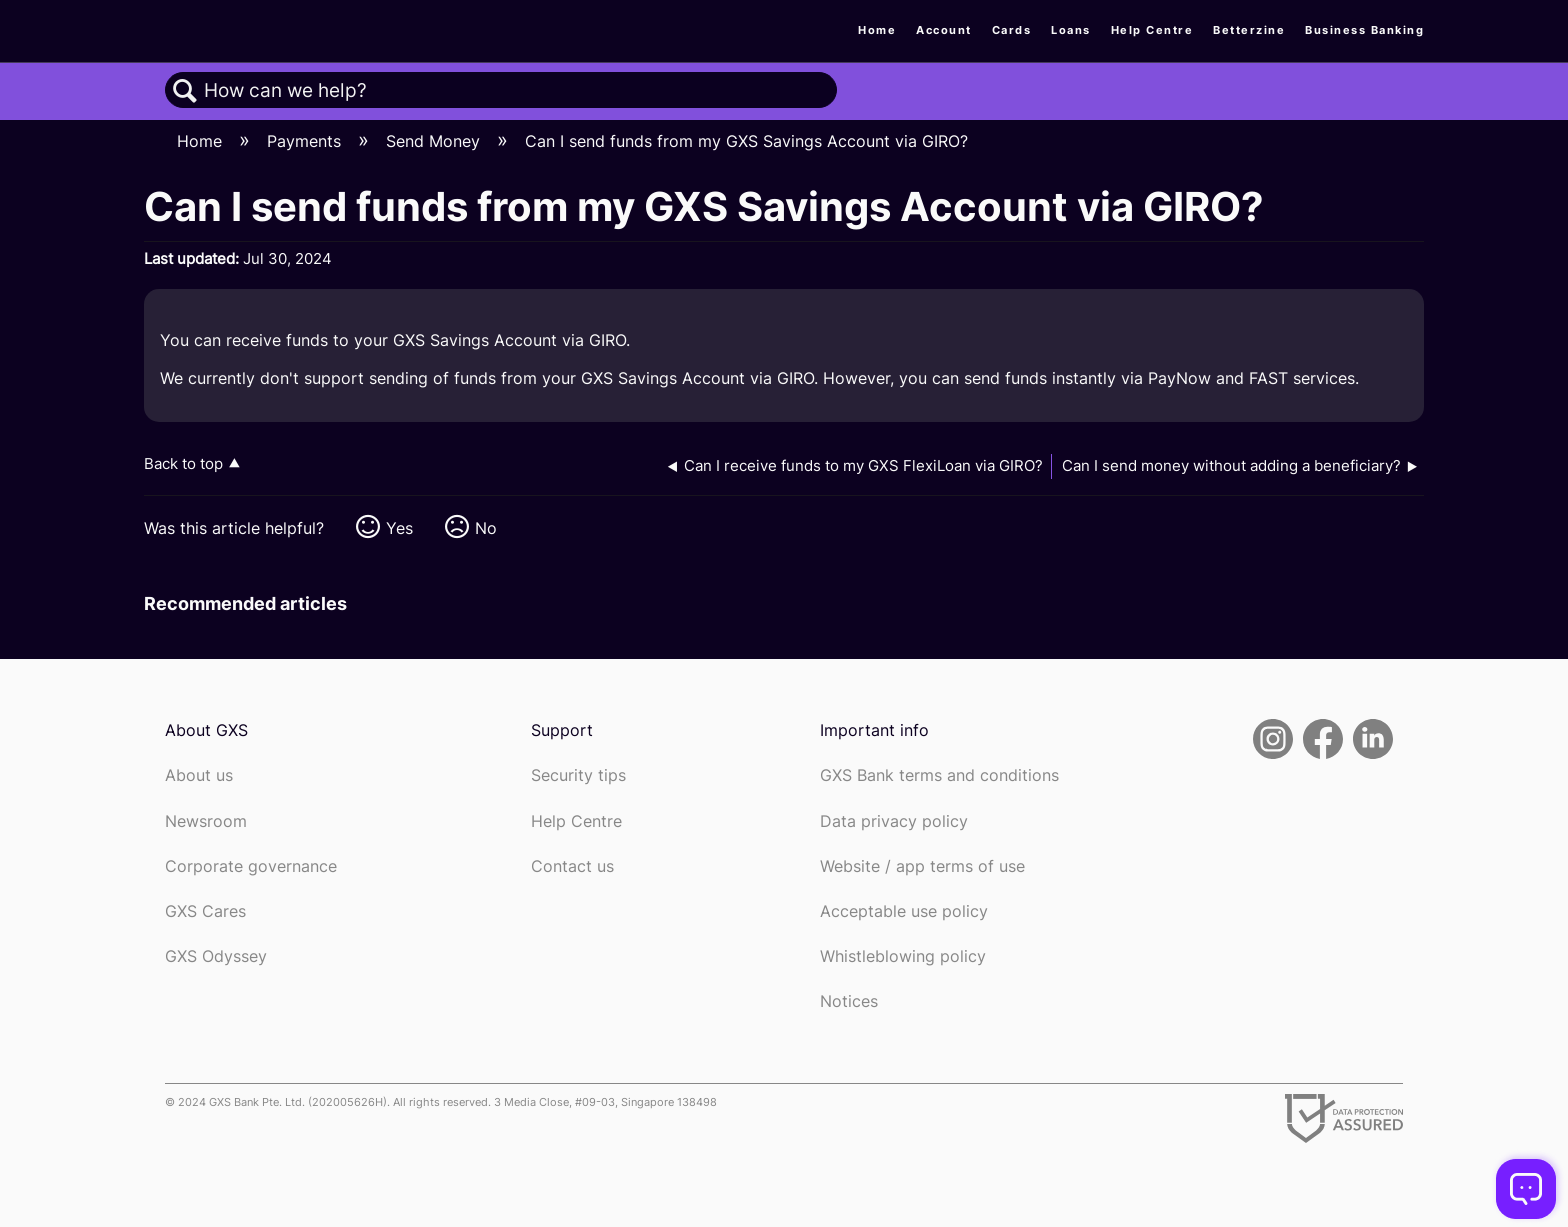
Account (944, 30)
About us (199, 775)
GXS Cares (205, 911)
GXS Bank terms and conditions (939, 775)
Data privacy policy (894, 821)
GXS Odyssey (216, 956)
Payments (306, 141)
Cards (1012, 30)
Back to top (183, 463)
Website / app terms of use (922, 866)
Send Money (435, 141)
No (486, 528)
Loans (1071, 30)
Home (877, 30)
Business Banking (1364, 30)
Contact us (572, 866)
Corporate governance (251, 866)
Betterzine (1249, 30)
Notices (849, 1001)
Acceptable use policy (904, 911)
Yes (399, 528)
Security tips (578, 775)
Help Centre (1152, 30)
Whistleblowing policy (903, 956)
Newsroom (206, 821)
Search (185, 91)
